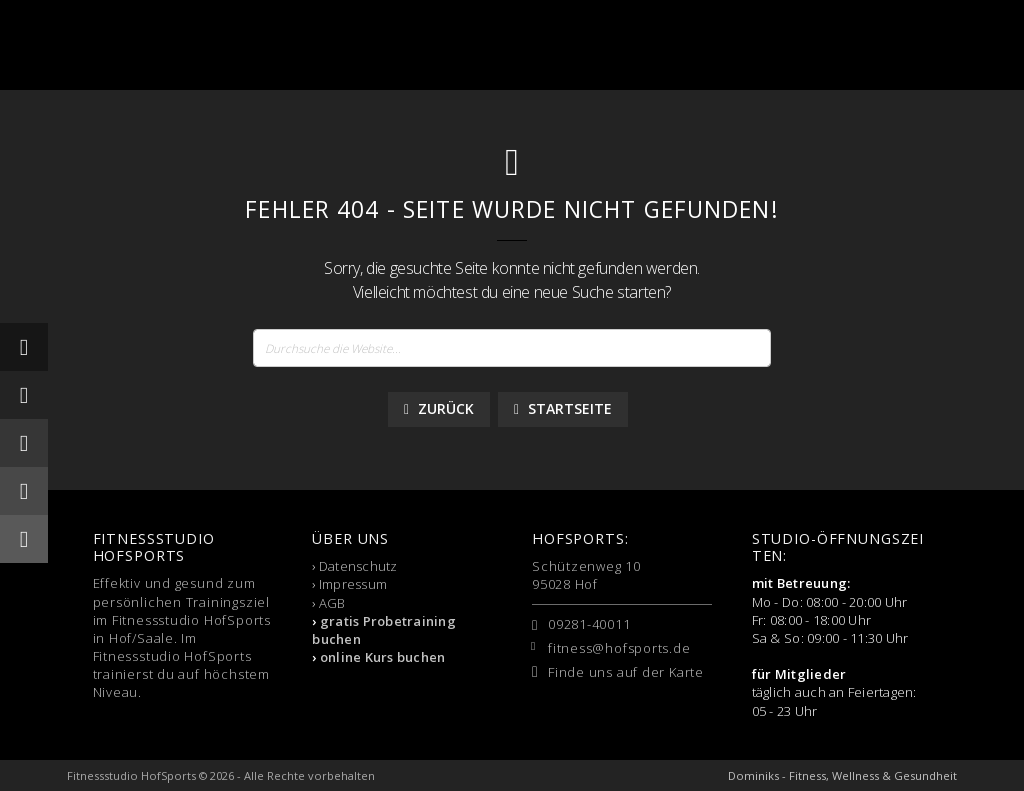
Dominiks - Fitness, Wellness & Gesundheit (842, 775)
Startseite (563, 408)
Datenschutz (358, 566)
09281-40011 (589, 624)
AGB (332, 603)
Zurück (439, 408)
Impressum (353, 584)
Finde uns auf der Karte (626, 672)
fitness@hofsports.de (619, 648)
